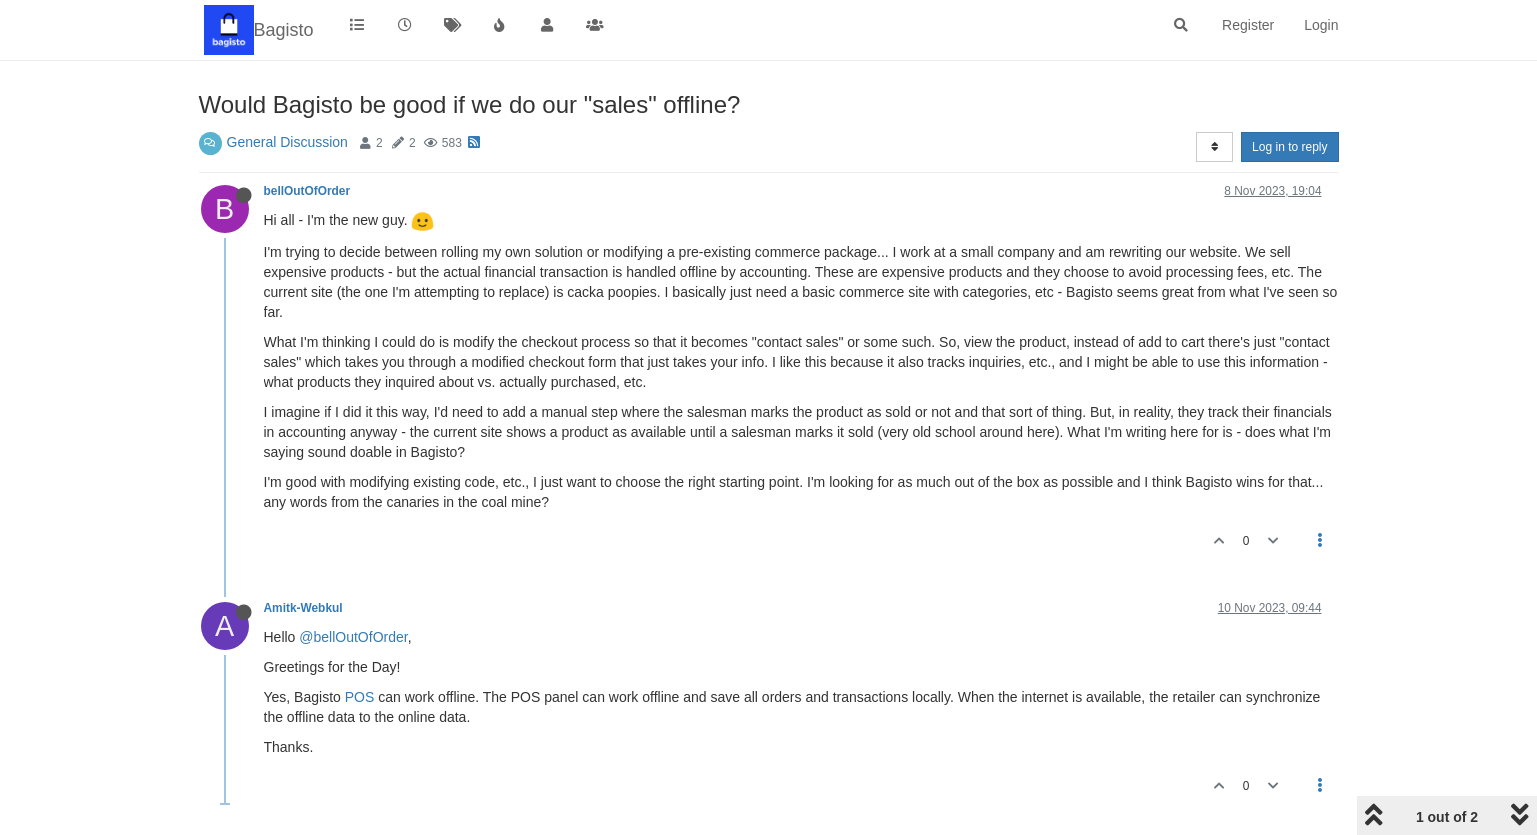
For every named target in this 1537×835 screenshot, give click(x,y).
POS (360, 697)
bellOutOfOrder (307, 191)
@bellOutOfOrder (353, 637)
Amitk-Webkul (303, 608)
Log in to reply (1289, 147)
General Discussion (287, 142)
